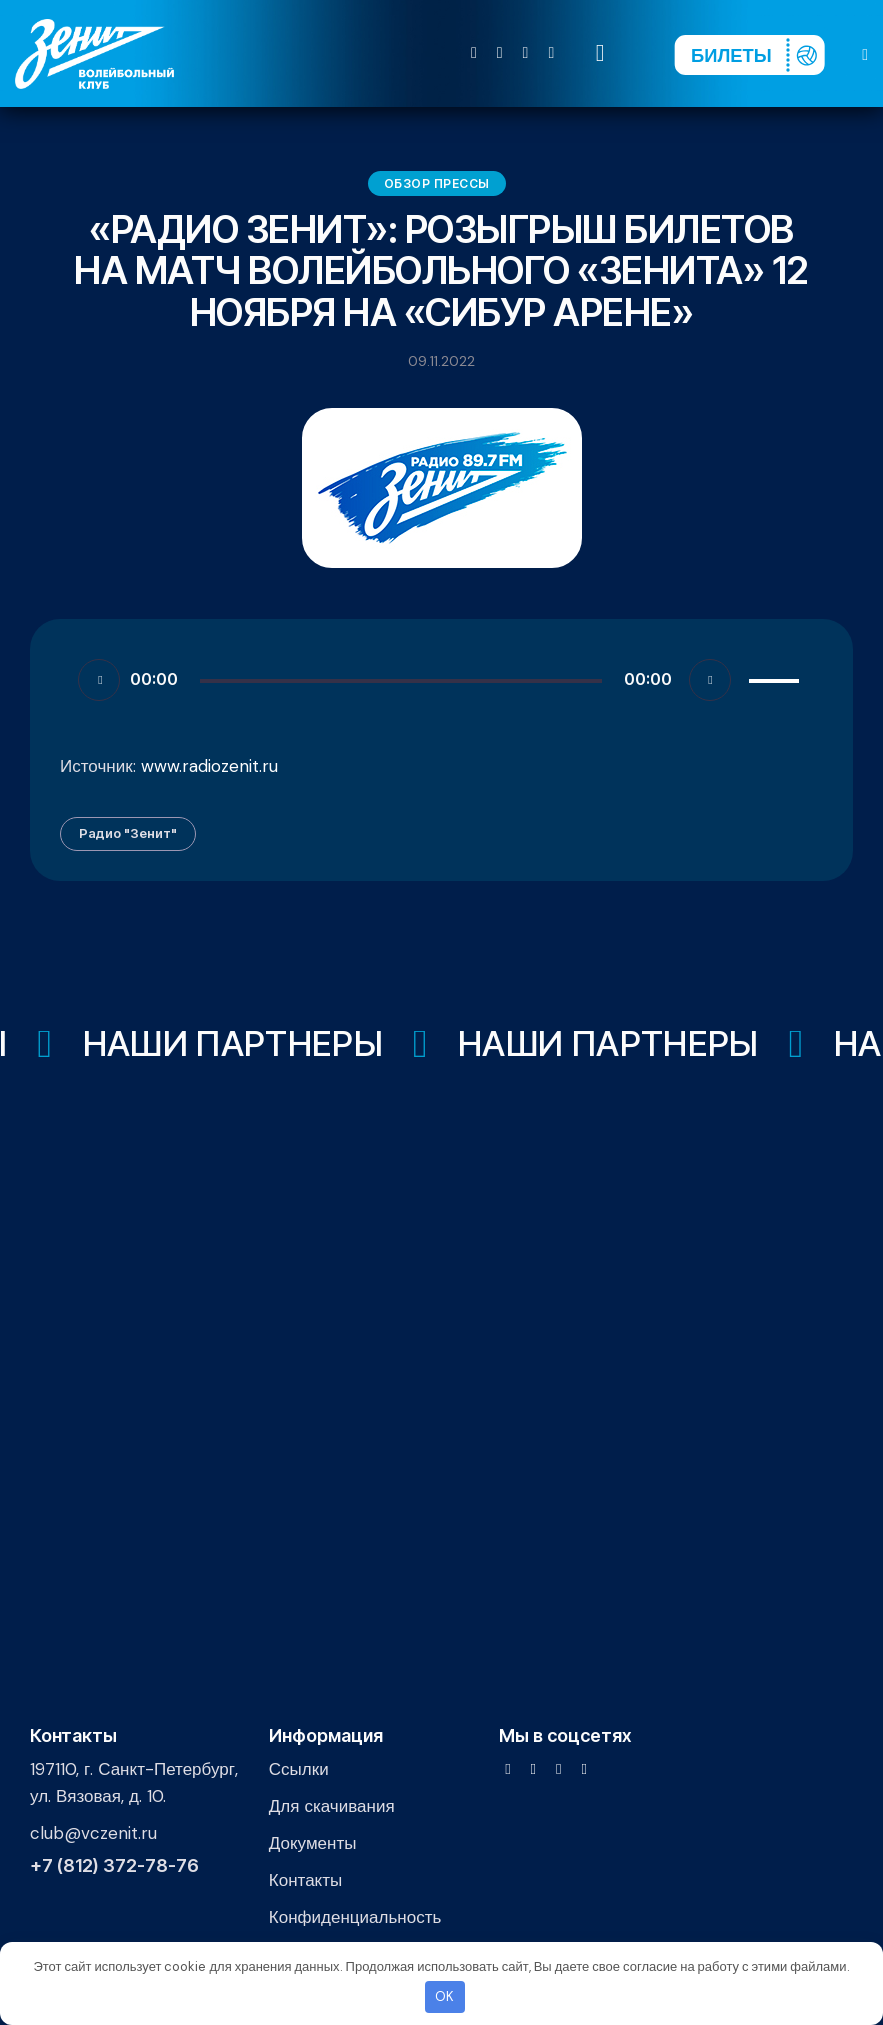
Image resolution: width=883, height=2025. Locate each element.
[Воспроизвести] (99, 680)
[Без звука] (710, 680)
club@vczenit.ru (93, 1833)
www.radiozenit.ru (209, 766)
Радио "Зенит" (128, 833)
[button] (865, 53)
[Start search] (600, 53)
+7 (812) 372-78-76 (114, 1866)
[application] (441, 679)
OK (444, 1996)
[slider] (401, 681)
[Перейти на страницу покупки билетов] (749, 55)
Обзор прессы (437, 183)
